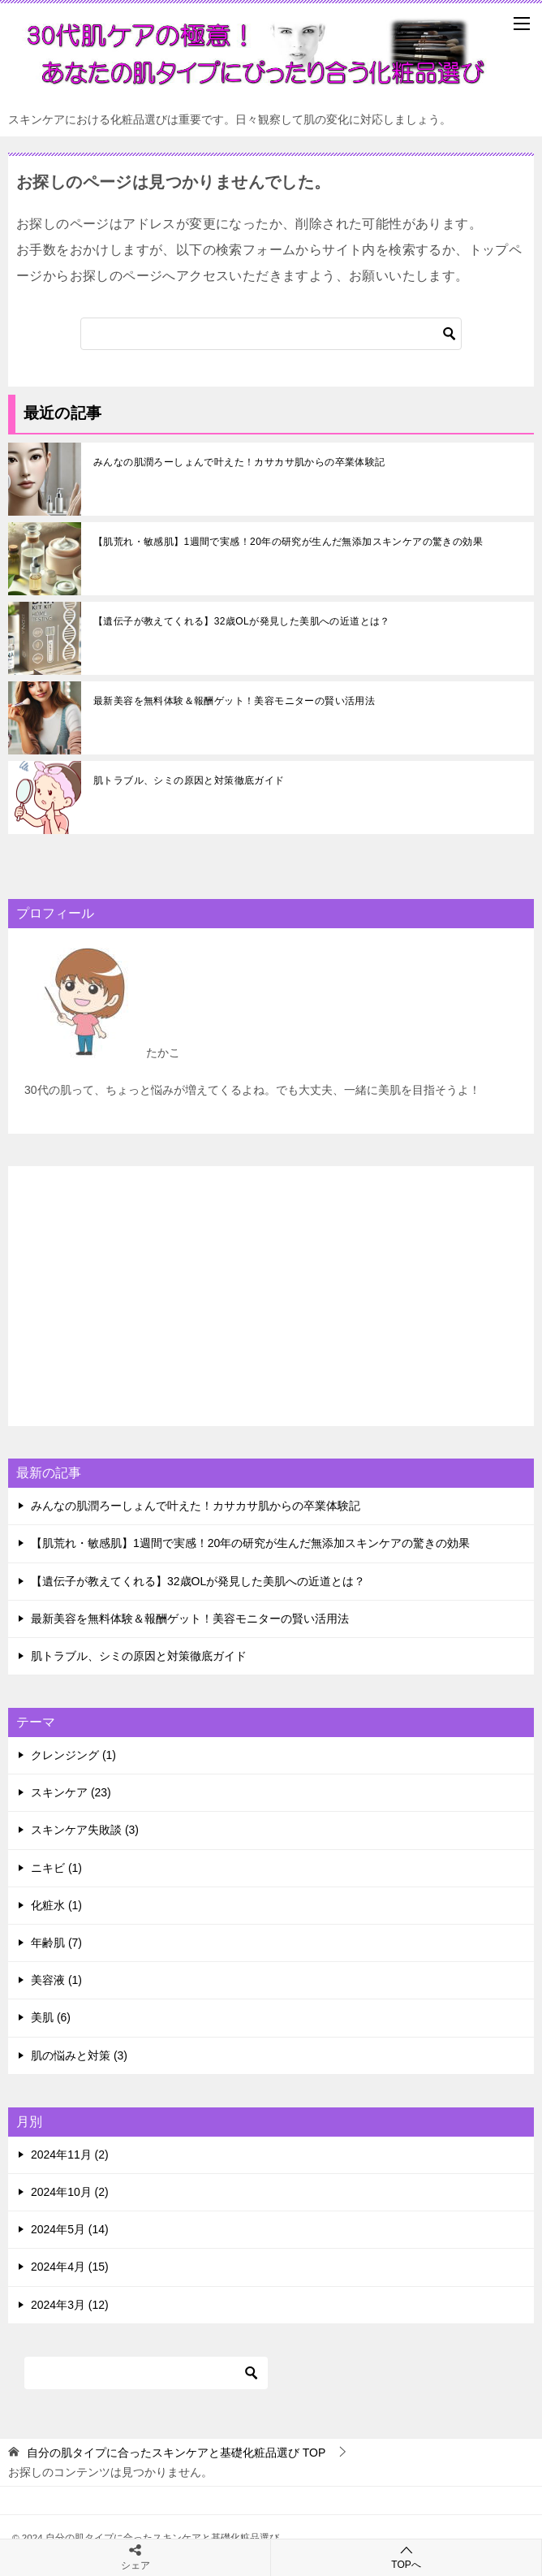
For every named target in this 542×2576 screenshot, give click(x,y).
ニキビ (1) (56, 1867)
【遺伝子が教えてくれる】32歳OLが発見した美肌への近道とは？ (241, 621)
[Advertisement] (271, 1296)
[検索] (271, 334)
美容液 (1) (56, 1979)
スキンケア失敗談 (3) (85, 1829)
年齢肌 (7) (56, 1942)
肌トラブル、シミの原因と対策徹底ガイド (189, 780)
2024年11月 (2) (70, 2154)
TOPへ (406, 2557)
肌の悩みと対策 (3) (79, 2055)
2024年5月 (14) (70, 2229)
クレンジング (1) (73, 1754)
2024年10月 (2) (70, 2191)
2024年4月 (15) (70, 2266)
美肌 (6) (51, 2017)
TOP (176, 2452)
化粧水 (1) (56, 1905)
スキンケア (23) (71, 1792)
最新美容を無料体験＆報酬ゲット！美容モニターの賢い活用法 (234, 701)
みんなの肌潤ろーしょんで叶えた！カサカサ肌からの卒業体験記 (239, 462)
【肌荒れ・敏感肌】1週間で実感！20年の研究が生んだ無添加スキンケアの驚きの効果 (288, 541)
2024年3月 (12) (70, 2304)
